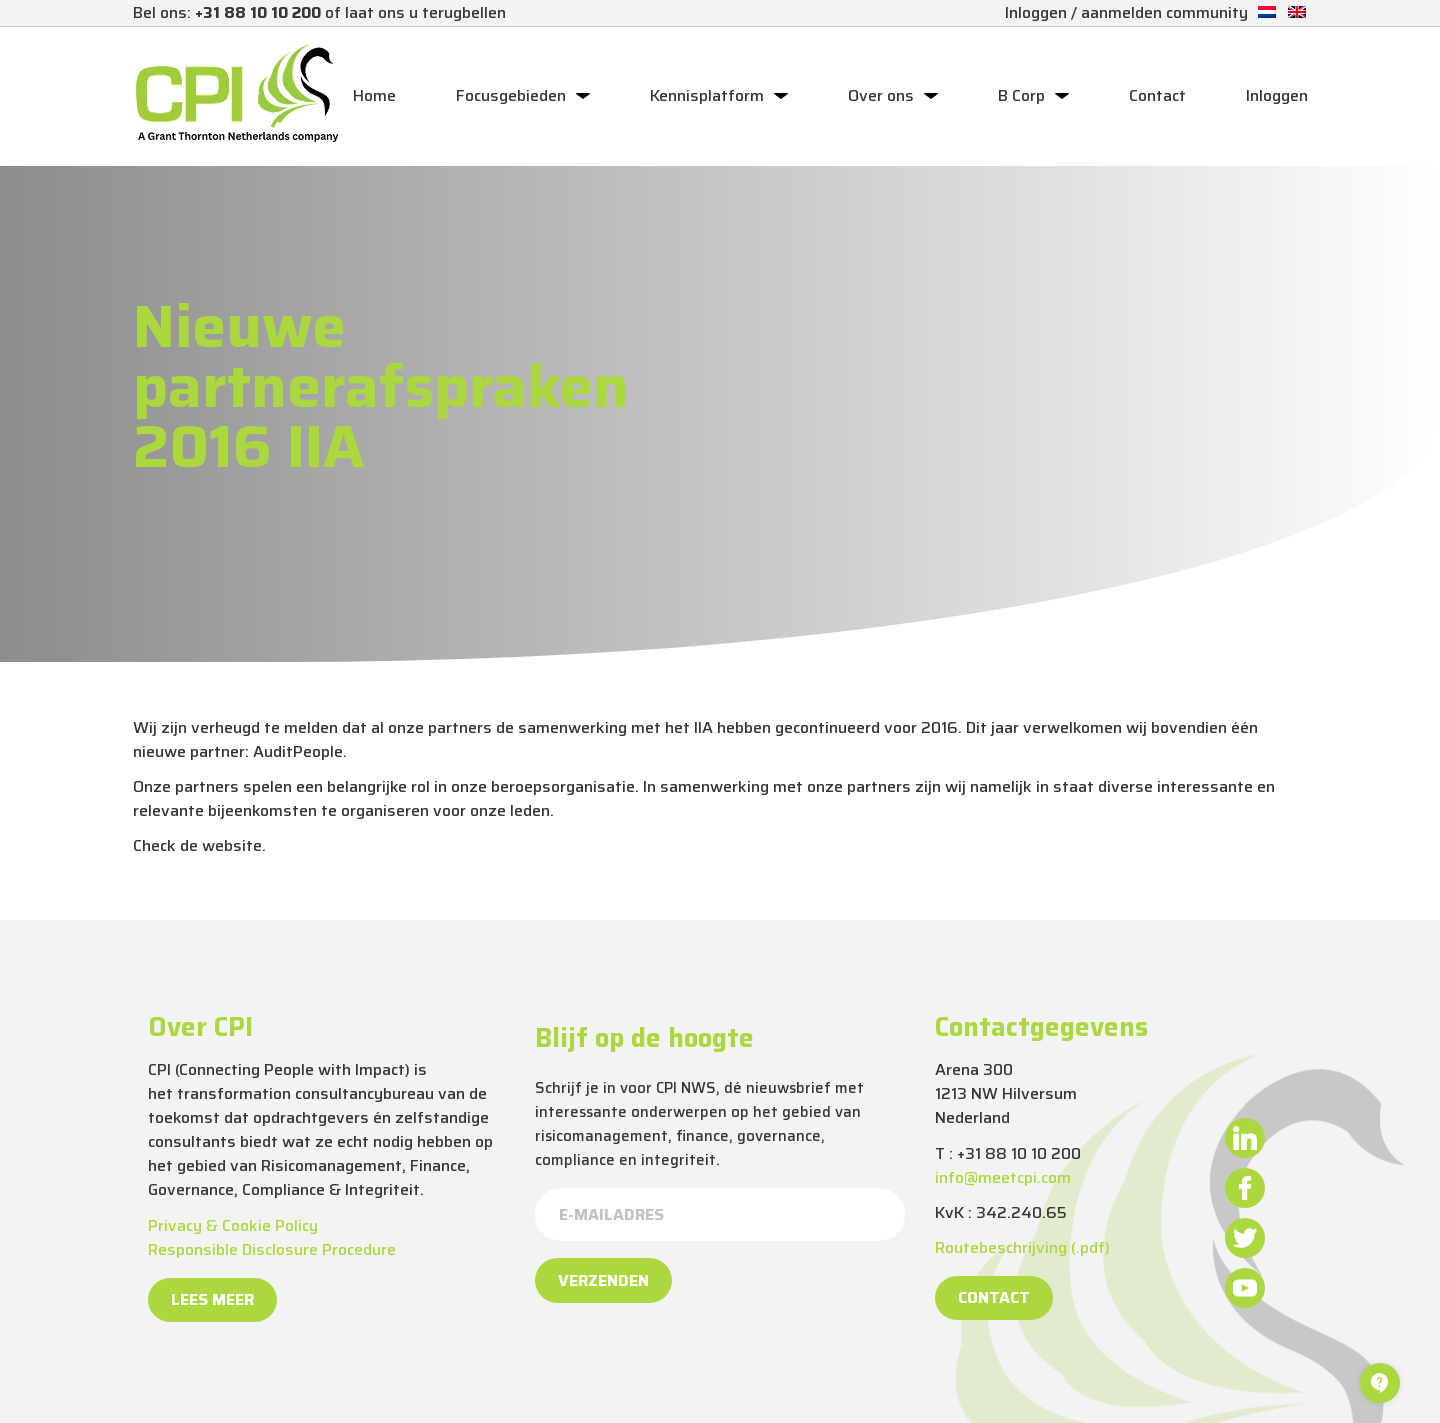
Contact (1157, 96)
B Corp (1021, 96)
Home (374, 96)
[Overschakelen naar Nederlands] (1267, 12)
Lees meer (212, 1299)
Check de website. (199, 845)
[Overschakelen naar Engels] (1297, 12)
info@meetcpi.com (1003, 1177)
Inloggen (1277, 96)
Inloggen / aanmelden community (1126, 12)
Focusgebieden (511, 96)
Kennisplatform (707, 96)
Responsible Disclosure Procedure (272, 1249)
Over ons (881, 96)
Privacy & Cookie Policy (233, 1225)
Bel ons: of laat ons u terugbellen (319, 12)
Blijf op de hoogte (644, 1038)
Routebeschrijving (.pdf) (1022, 1247)
